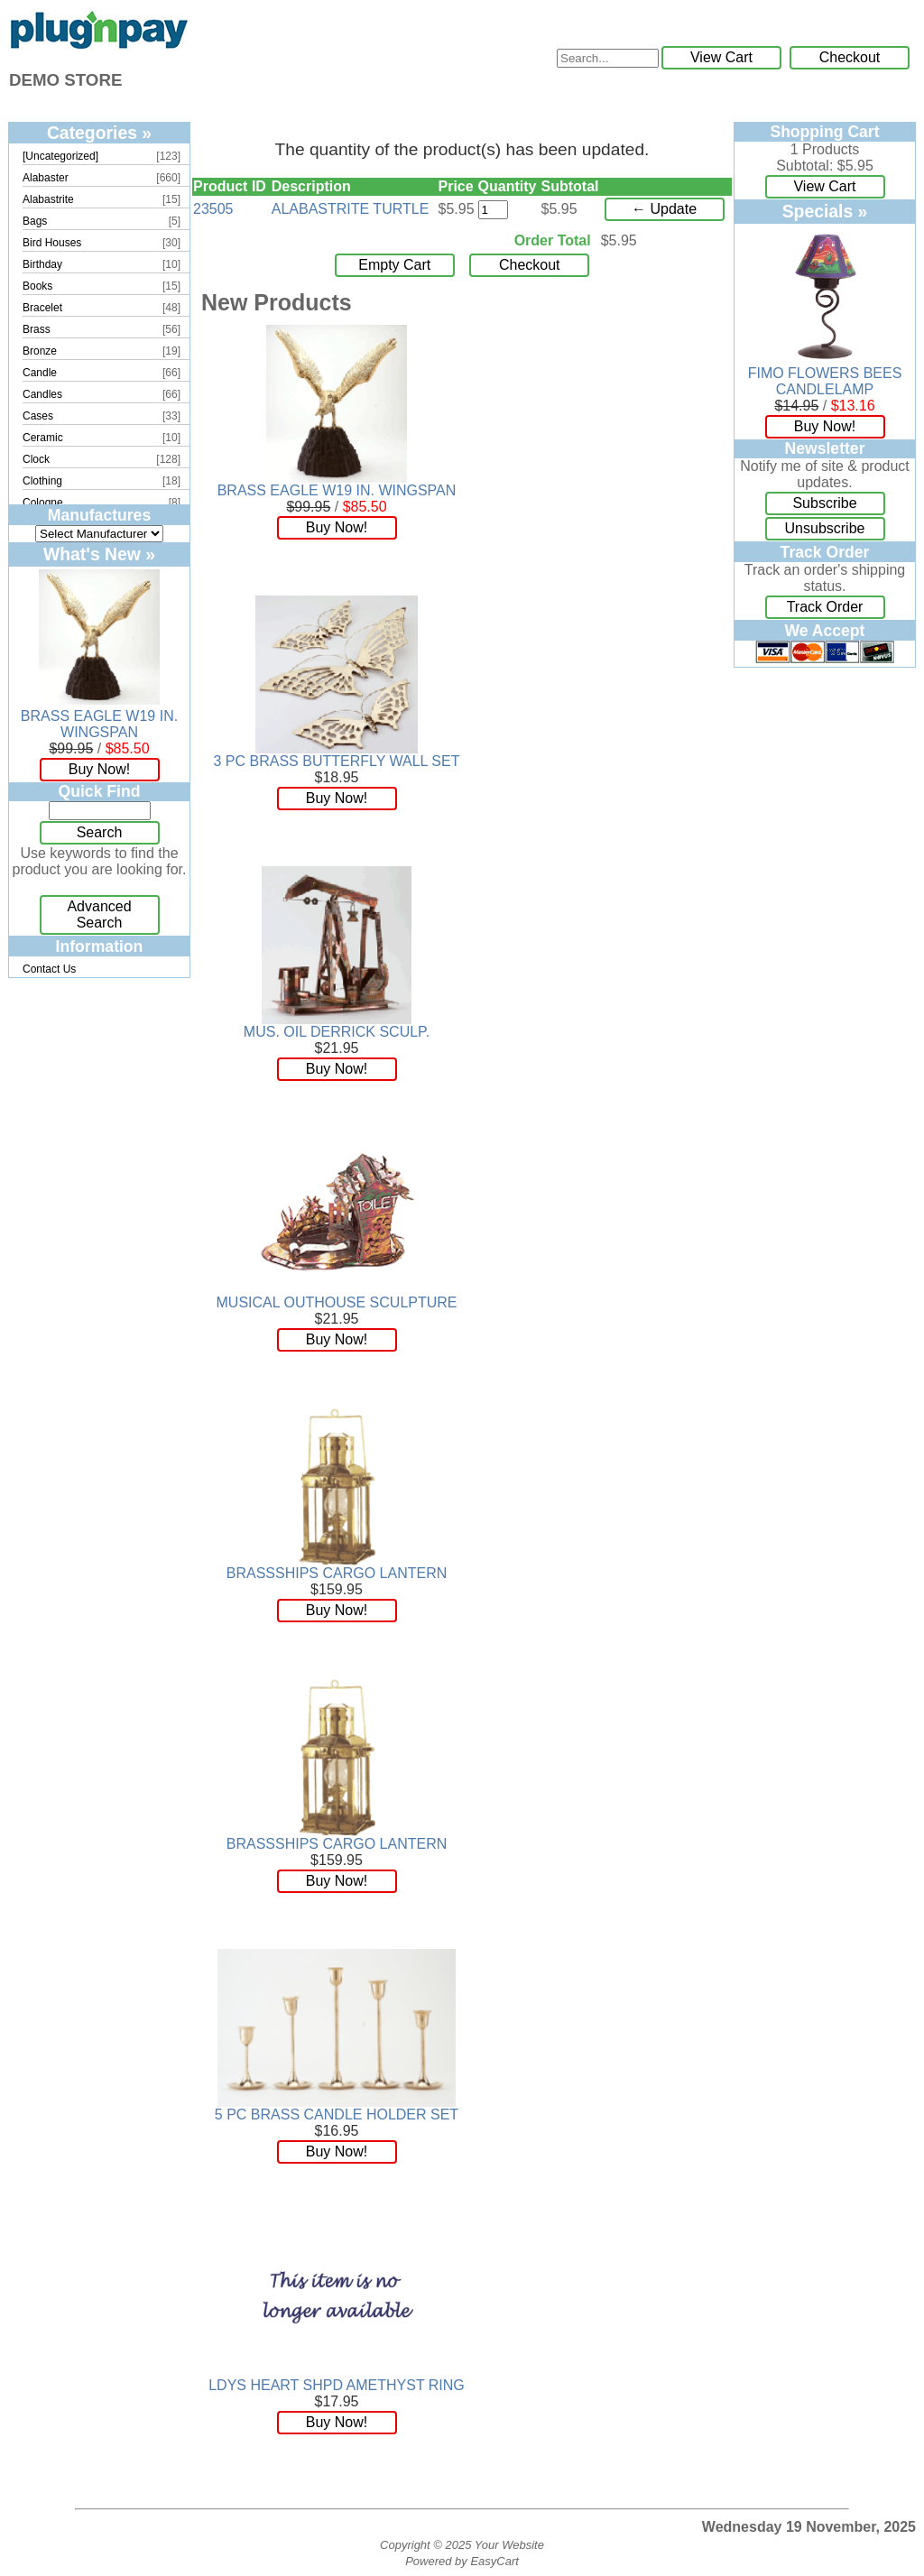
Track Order (825, 606)
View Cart (721, 57)
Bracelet (42, 307)
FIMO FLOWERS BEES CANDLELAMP (825, 381)
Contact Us (49, 969)
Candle (40, 372)
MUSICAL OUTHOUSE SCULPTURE (337, 1302)
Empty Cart (394, 264)
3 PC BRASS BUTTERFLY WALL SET (337, 761)
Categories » (99, 133)
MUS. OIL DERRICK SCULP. (337, 1031)
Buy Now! (99, 769)
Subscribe (824, 503)
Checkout (850, 57)
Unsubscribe (825, 528)
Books (37, 286)
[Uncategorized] (60, 156)
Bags (35, 221)
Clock (36, 459)
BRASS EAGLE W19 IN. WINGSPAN (99, 724)
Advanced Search (99, 914)
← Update (664, 209)
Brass (37, 329)
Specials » (825, 211)
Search (100, 832)
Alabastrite (48, 199)
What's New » (99, 554)
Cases (38, 416)
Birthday (42, 264)
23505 (213, 209)
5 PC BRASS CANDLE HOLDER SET (336, 2114)
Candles (42, 394)
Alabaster (46, 177)
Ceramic (43, 437)
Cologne (43, 502)
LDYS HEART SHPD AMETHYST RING (336, 2385)
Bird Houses (52, 242)
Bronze (40, 351)
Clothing (42, 481)
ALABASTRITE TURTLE (351, 209)
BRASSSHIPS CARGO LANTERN (337, 1573)
